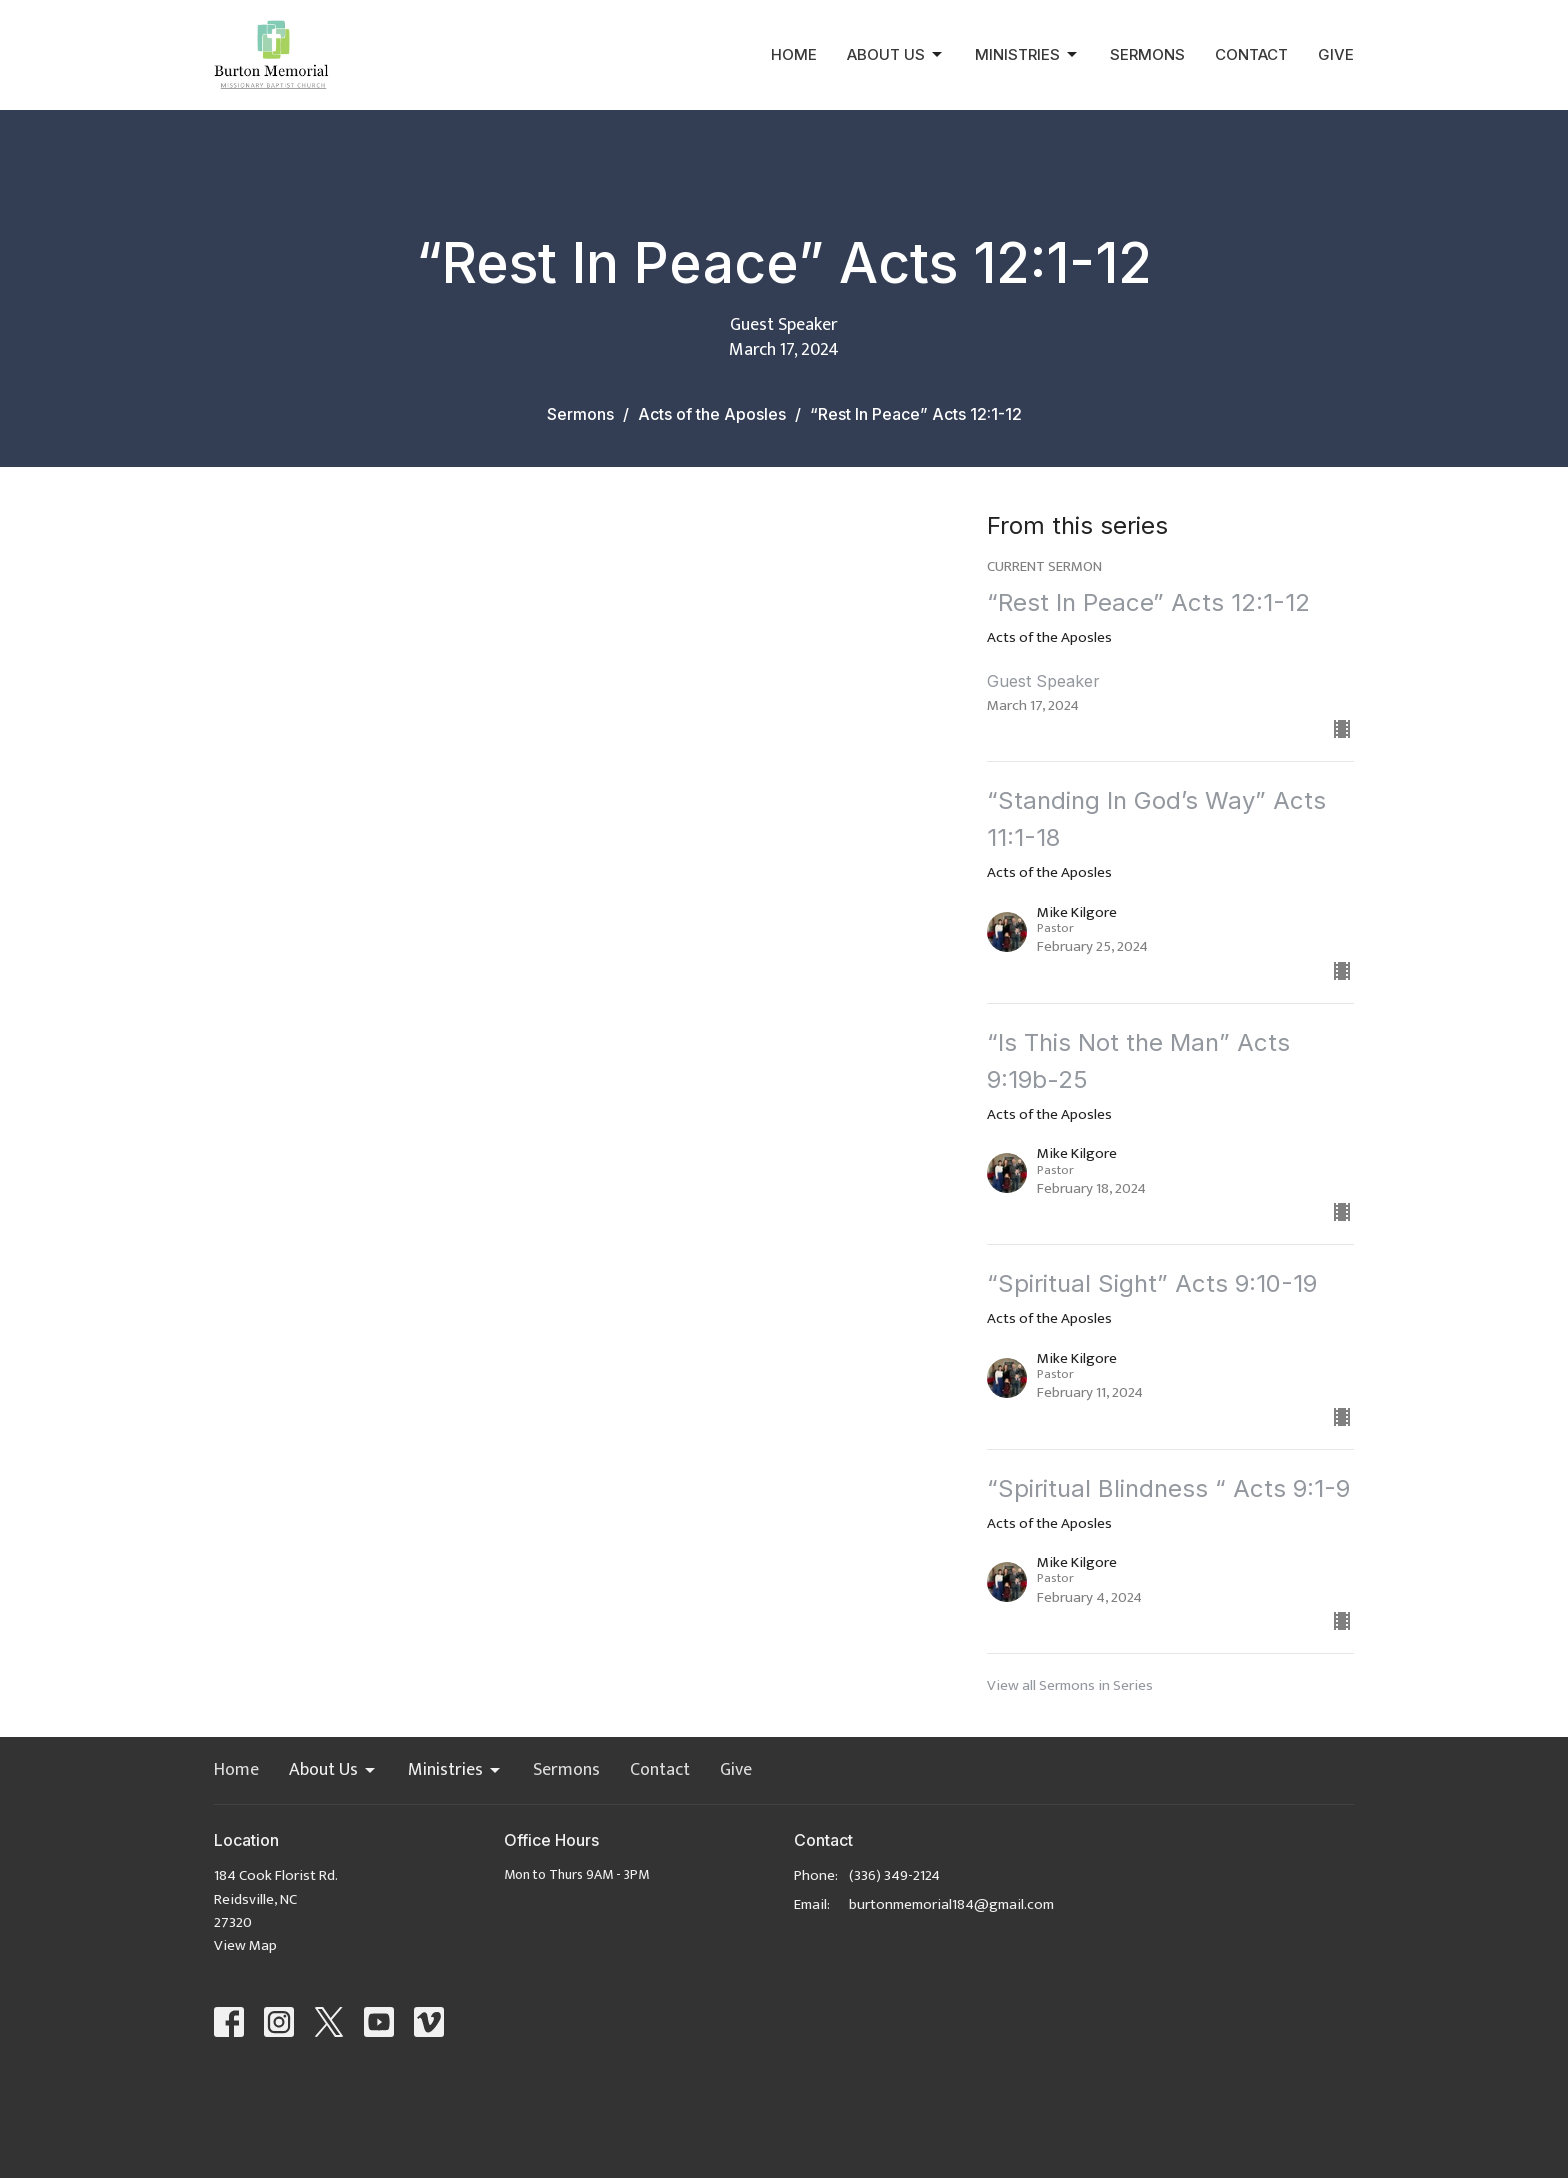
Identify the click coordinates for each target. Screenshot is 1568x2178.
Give (1336, 54)
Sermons (1147, 54)
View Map (245, 1945)
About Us (896, 55)
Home (794, 54)
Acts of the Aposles (712, 414)
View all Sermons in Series (1070, 1685)
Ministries (1027, 55)
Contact (1251, 54)
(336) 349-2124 (894, 1875)
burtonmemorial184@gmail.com (951, 1904)
